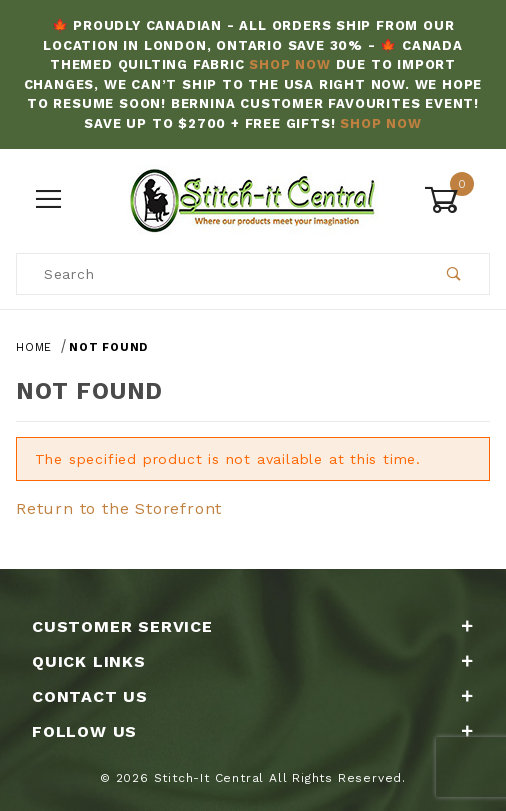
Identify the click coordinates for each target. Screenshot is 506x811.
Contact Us (253, 696)
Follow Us (253, 731)
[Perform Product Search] (454, 274)
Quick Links (253, 661)
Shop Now (289, 64)
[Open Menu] (49, 200)
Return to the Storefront (119, 508)
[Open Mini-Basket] (457, 200)
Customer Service (253, 626)
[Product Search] (218, 274)
